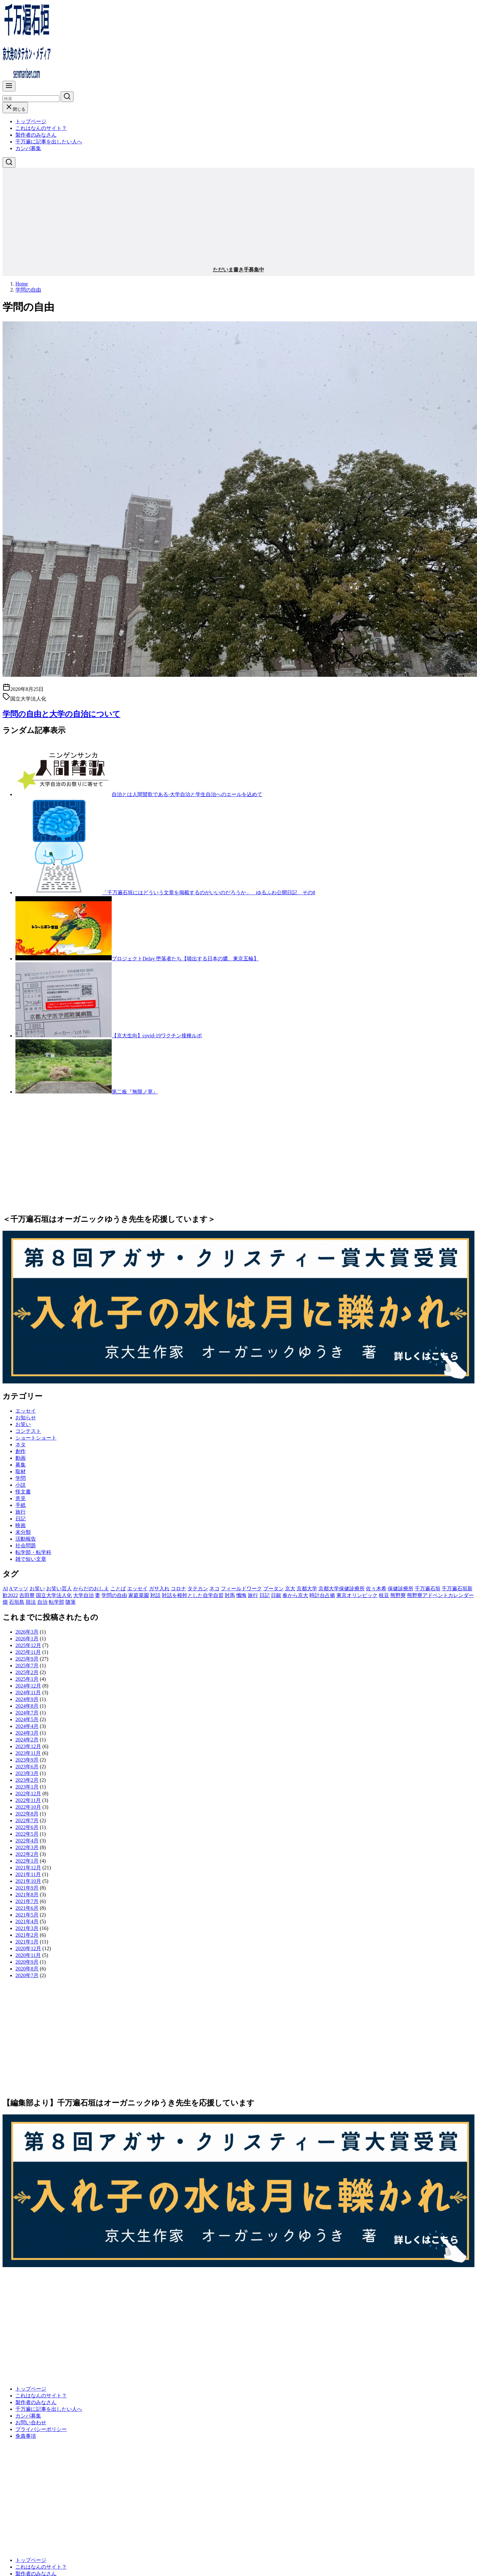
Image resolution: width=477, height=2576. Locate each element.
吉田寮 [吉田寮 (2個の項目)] (27, 1595)
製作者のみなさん (35, 135)
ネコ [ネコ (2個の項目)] (214, 1588)
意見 (20, 1498)
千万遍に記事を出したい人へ (48, 141)
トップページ (30, 121)
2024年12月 (28, 1685)
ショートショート (35, 1438)
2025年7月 (27, 1665)
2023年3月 (27, 1773)
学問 (20, 1478)
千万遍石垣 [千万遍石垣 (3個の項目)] (427, 1588)
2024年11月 (28, 1692)
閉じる (15, 109)
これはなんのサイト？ (41, 128)
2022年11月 (28, 1800)
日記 (20, 1518)
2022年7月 (27, 1820)
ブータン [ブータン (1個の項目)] (273, 1588)
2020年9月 (27, 1962)
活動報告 (25, 1539)
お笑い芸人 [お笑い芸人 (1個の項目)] (59, 1588)
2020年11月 (28, 1955)
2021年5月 (27, 1914)
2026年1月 (27, 1638)
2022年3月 (27, 1847)
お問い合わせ (30, 2422)
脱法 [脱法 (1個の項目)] (31, 1602)
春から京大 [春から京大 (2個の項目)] (295, 1595)
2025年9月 (27, 1659)
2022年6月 (27, 1827)
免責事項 (25, 2436)
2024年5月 (27, 1719)
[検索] (31, 98)
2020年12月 (28, 1948)
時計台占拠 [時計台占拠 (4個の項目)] (322, 1595)
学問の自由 (28, 290)
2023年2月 (27, 1780)
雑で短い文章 (30, 1559)
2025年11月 (28, 1652)
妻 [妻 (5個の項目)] (97, 1595)
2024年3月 (27, 1733)
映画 (20, 1525)
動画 (20, 1458)
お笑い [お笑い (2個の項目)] (37, 1588)
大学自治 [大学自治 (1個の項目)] (83, 1595)
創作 (20, 1451)
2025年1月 (27, 1679)
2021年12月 (28, 1867)
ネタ (20, 1444)
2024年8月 (27, 1706)
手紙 (20, 1505)
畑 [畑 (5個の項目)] (5, 1602)
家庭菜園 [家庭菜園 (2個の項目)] (138, 1595)
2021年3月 (27, 1928)
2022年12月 (28, 1793)
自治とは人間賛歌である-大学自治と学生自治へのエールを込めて (187, 794)
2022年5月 (27, 1834)
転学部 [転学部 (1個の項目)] (56, 1602)
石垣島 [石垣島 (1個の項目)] (16, 1602)
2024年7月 (27, 1712)
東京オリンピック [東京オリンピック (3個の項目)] (356, 1595)
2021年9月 (27, 1888)
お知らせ (25, 1417)
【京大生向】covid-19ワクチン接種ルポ (157, 1035)
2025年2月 (27, 1672)
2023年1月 (27, 1787)
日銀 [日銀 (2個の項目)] (276, 1595)
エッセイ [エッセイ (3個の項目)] (137, 1588)
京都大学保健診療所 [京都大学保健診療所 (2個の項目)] (341, 1588)
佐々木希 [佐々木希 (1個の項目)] (376, 1588)
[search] (67, 96)
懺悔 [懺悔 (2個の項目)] (241, 1595)
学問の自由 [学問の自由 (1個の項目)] (114, 1595)
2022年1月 (27, 1861)
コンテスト (28, 1431)
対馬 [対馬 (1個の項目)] (230, 1595)
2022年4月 (27, 1840)
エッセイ (25, 1411)
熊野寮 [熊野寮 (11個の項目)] (398, 1595)
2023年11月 (28, 1753)
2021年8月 (27, 1894)
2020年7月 (27, 1975)
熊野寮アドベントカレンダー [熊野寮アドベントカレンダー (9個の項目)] (440, 1595)
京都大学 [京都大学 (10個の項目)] (307, 1588)
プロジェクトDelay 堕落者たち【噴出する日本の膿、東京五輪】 (185, 958)
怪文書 (23, 1491)
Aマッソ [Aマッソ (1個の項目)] (18, 1588)
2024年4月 (27, 1726)
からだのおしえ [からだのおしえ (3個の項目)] (91, 1588)
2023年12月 (28, 1746)
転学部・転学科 (33, 1552)
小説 (20, 1485)
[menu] (9, 86)
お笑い (23, 1424)
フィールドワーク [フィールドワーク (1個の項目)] (241, 1588)
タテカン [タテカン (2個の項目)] (197, 1588)
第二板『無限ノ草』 (135, 1091)
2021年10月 (28, 1881)
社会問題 (25, 1545)
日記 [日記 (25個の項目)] (264, 1595)
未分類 (23, 1532)
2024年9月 (27, 1699)
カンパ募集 (28, 148)
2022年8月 (27, 1813)
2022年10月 (28, 1807)
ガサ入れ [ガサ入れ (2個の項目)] (159, 1588)
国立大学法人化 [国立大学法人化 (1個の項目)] (54, 1595)
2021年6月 (27, 1908)
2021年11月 (28, 1874)
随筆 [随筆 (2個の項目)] (70, 1602)
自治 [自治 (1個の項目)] (42, 1602)
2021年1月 (27, 1941)
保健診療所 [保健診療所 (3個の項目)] (400, 1588)
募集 (20, 1464)
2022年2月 (27, 1854)
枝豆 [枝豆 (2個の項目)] (384, 1595)
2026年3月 (27, 1632)
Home (21, 283)
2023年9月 (27, 1760)
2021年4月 (27, 1921)
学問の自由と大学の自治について (61, 714)
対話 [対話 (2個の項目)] (155, 1595)
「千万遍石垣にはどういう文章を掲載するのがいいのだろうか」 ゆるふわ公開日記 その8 (208, 892)
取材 (20, 1471)
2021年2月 (27, 1935)
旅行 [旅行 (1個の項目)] (253, 1595)
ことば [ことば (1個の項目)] (118, 1588)
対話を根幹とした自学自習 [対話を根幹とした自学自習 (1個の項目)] (192, 1595)
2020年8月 (27, 1968)
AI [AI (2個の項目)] (5, 1588)
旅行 (20, 1512)
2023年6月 (27, 1766)
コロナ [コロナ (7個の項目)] (178, 1588)
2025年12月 (28, 1645)
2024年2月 (27, 1739)
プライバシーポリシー (41, 2429)
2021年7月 (27, 1901)
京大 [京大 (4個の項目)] (290, 1588)
